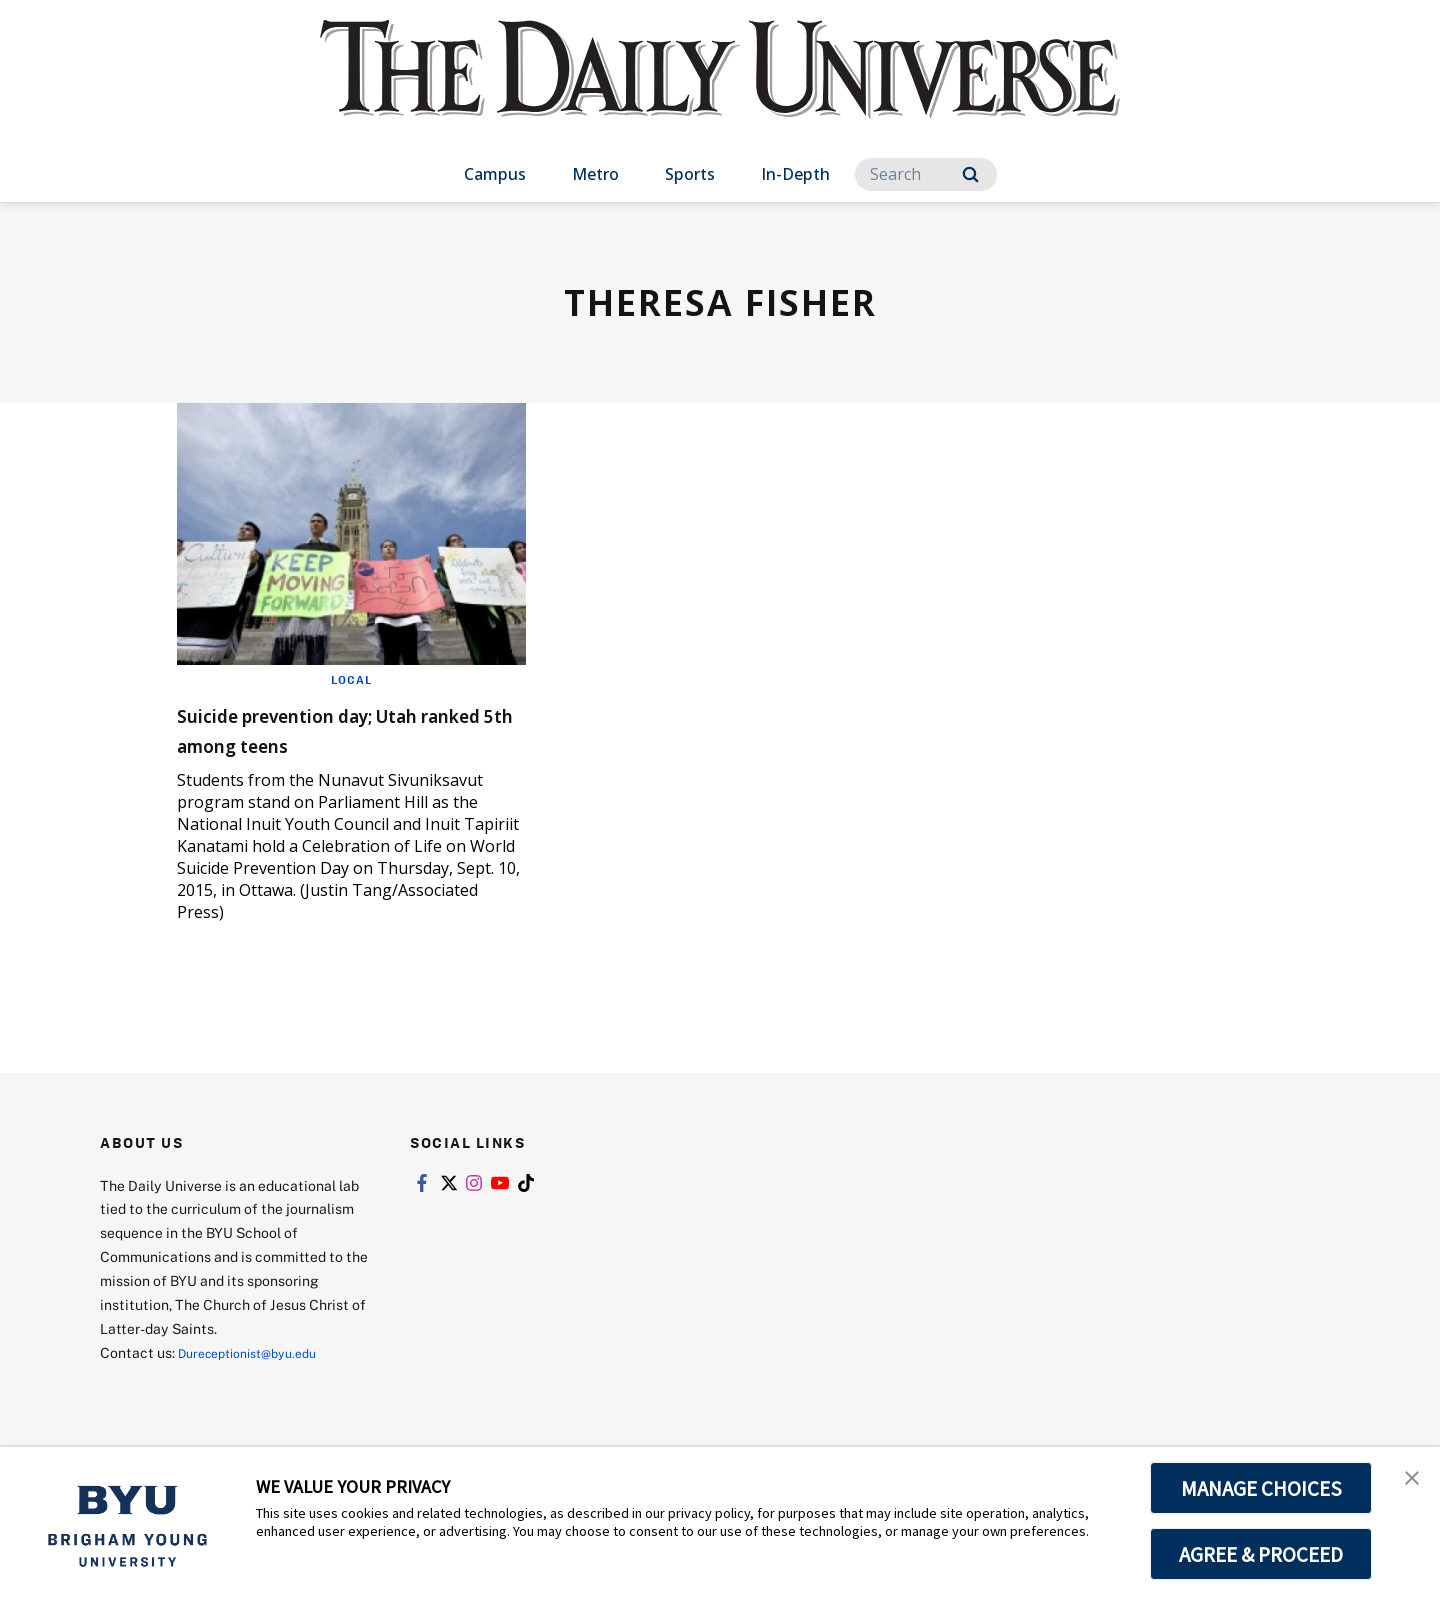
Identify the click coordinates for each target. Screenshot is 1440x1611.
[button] (1407, 1483)
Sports (690, 174)
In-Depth (795, 174)
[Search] (926, 174)
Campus (495, 174)
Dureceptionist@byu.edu (258, 1352)
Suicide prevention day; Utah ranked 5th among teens (347, 728)
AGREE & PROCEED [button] (1261, 1554)
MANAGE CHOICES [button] (1261, 1488)
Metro (595, 174)
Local (351, 679)
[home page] (720, 89)
